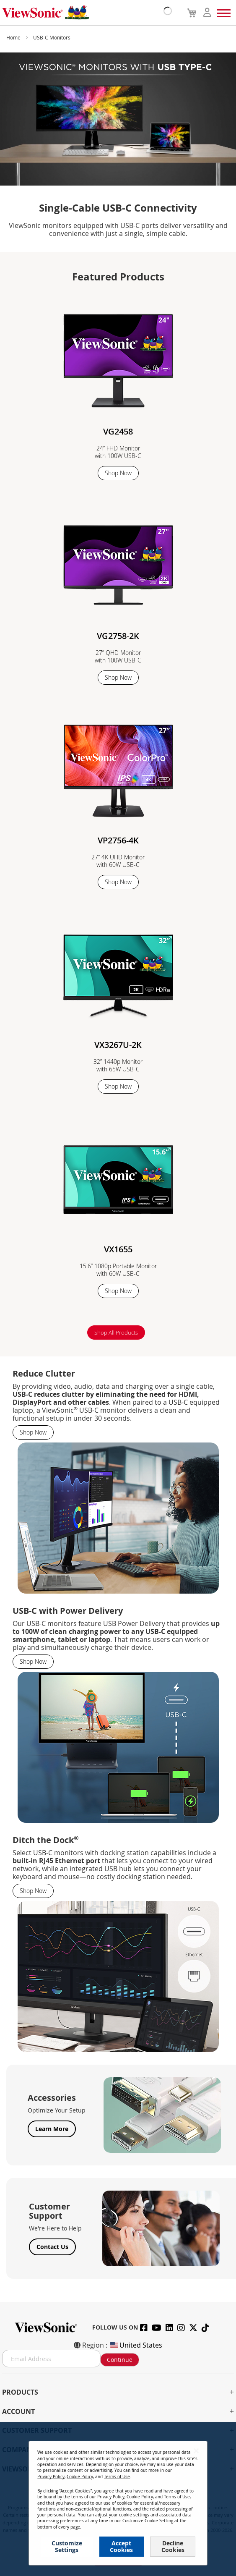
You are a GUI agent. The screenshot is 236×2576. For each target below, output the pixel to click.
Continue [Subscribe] (119, 2360)
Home (14, 37)
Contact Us (52, 2247)
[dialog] (118, 2499)
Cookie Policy (80, 2476)
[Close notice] (196, 2450)
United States (135, 2345)
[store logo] (85, 12)
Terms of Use (117, 2476)
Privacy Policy (51, 2476)
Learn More (51, 2129)
